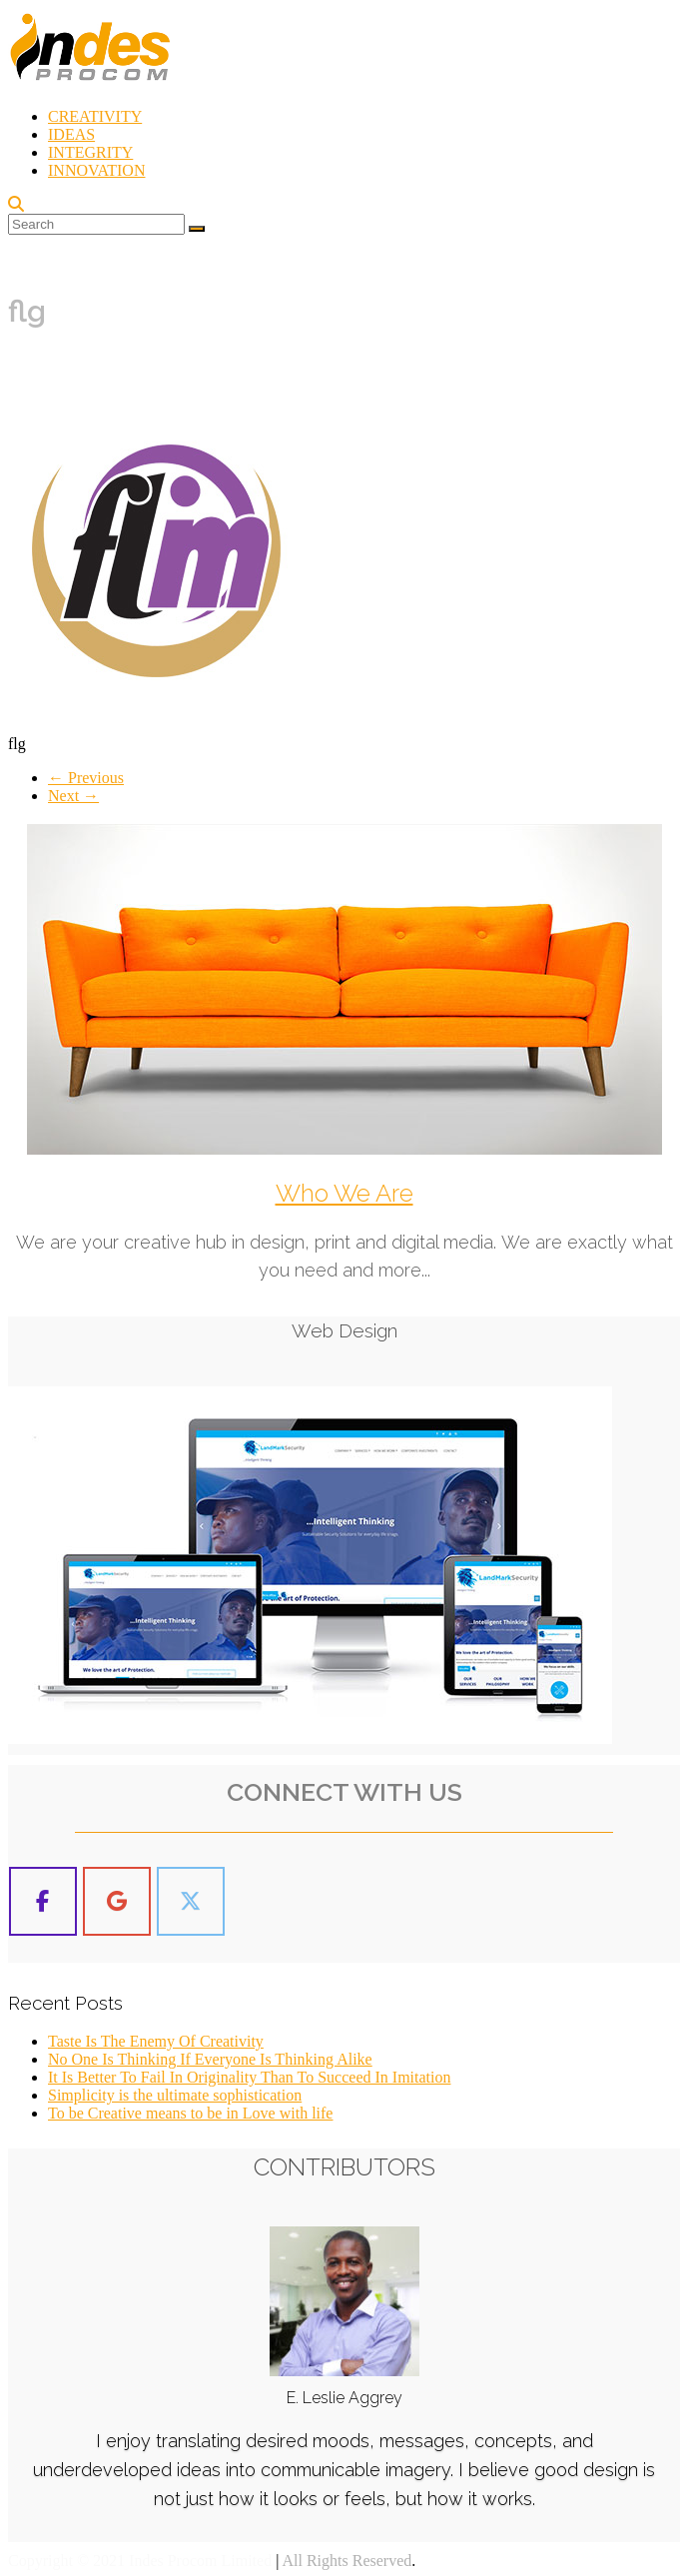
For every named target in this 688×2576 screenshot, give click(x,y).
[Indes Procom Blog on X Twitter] (191, 1900)
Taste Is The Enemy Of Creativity (156, 2040)
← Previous (86, 777)
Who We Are (344, 1193)
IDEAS (71, 134)
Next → (73, 795)
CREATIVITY (95, 116)
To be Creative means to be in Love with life (190, 2112)
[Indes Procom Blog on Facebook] (43, 1900)
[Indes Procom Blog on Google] (117, 1900)
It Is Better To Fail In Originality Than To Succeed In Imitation (249, 2076)
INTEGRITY (90, 152)
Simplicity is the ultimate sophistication (175, 2094)
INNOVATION (96, 170)
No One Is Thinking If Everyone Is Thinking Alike (210, 2058)
